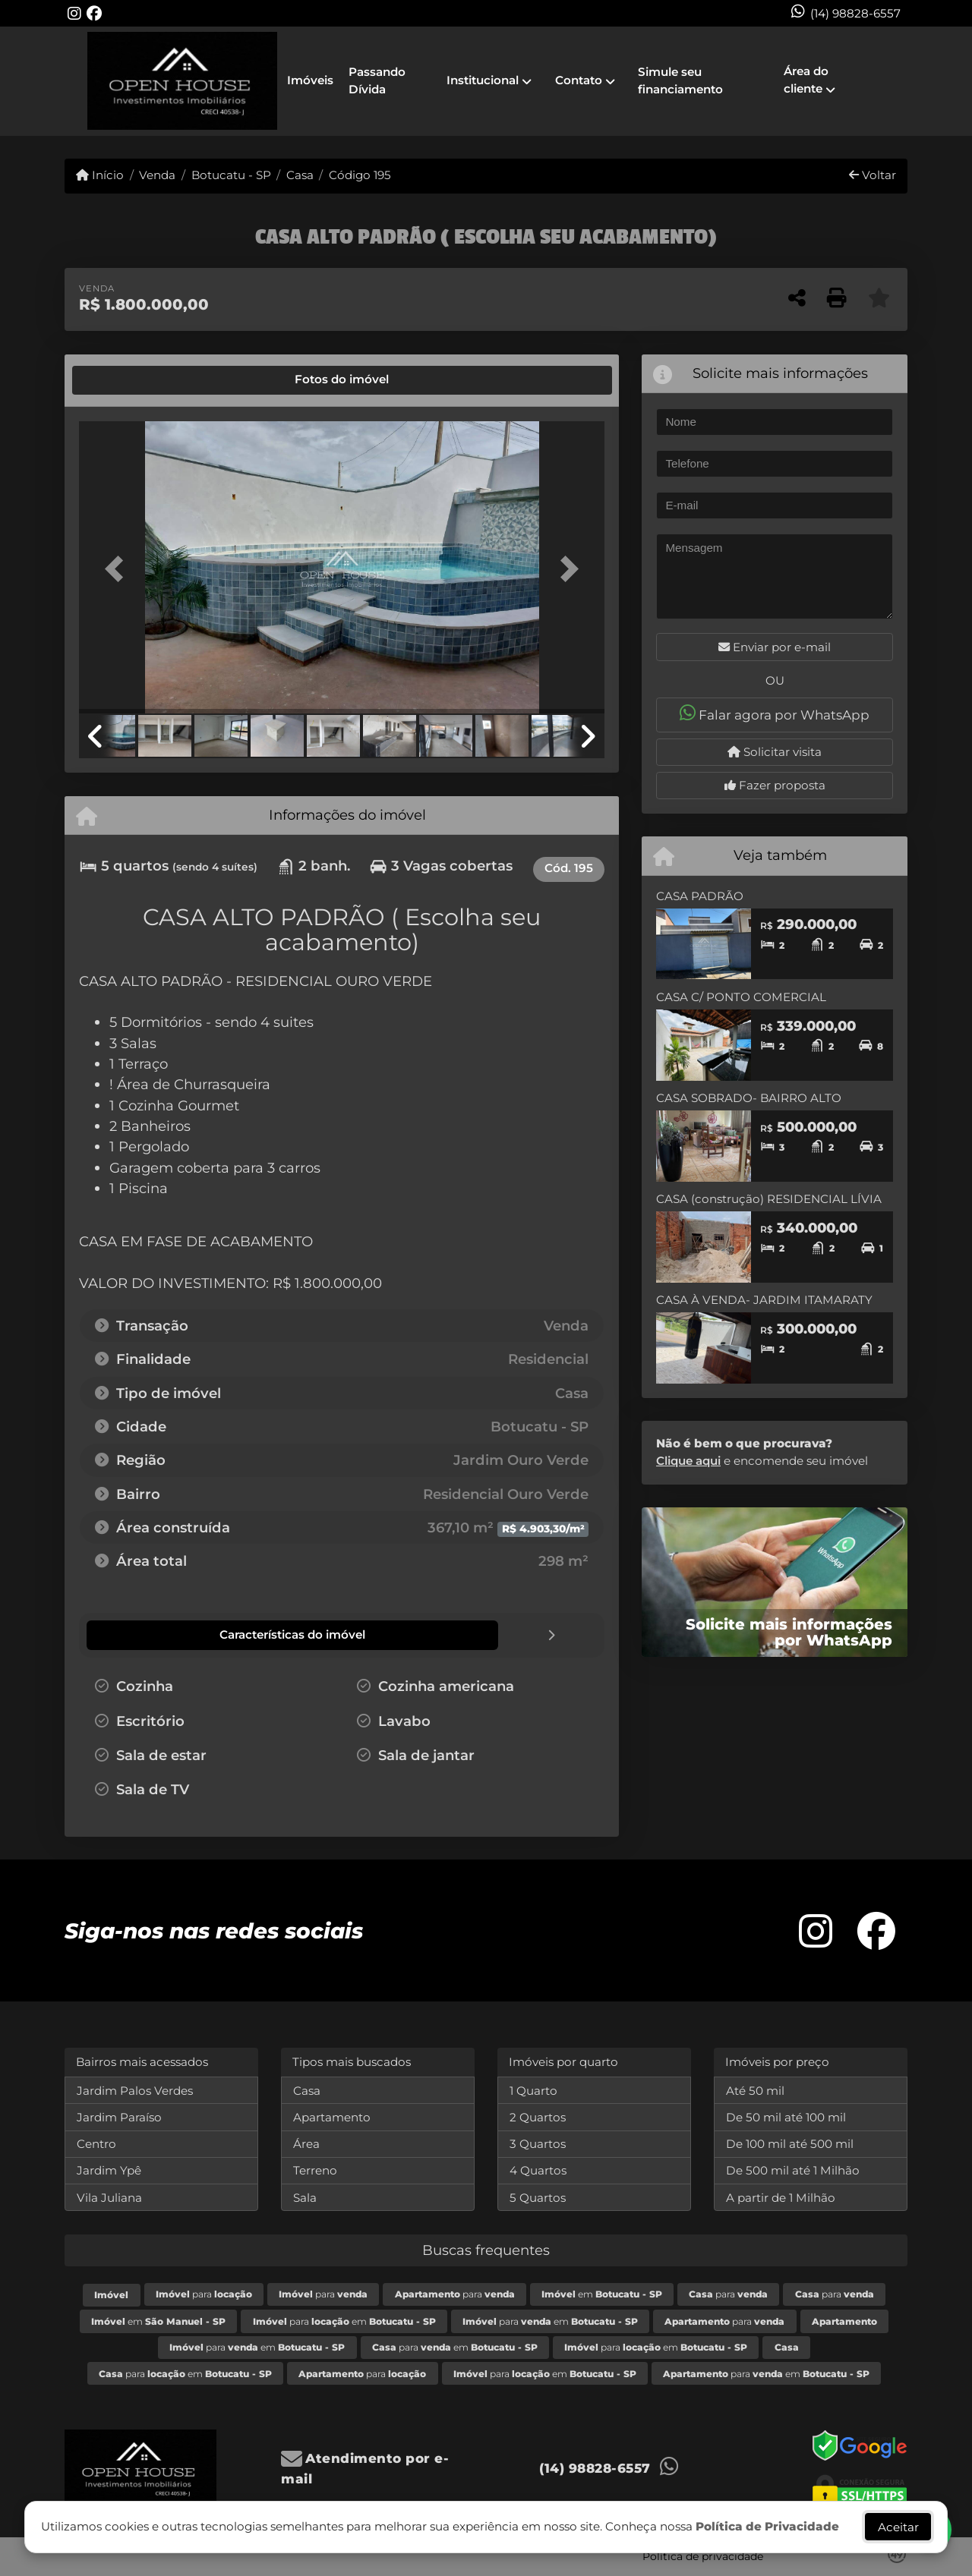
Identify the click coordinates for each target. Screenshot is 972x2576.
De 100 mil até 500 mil (790, 2143)
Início (100, 175)
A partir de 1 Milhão (780, 2197)
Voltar (872, 175)
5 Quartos (538, 2197)
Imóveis (310, 80)
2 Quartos (538, 2116)
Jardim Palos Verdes (135, 2090)
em (601, 2293)
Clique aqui (688, 1460)
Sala (305, 2197)
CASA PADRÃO (699, 896)
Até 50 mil (755, 2090)
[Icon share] (74, 13)
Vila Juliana (109, 2197)
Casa (300, 175)
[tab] (130, 380)
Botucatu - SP (231, 175)
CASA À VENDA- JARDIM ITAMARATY (764, 1300)
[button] (118, 569)
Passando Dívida (377, 80)
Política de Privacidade (767, 2526)
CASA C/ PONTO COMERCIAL (741, 997)
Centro (96, 2143)
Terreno (315, 2169)
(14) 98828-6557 (855, 13)
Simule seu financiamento (680, 80)
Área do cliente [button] (806, 80)
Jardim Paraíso (119, 2116)
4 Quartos (538, 2169)
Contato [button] (578, 80)
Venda (157, 175)
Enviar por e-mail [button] (774, 647)
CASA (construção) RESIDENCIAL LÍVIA (769, 1199)
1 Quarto (533, 2090)
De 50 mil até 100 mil (786, 2116)
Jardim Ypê (109, 2169)
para (204, 2293)
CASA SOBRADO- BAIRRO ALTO (748, 1098)
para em (344, 2320)
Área (306, 2143)
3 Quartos (538, 2143)
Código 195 (360, 175)
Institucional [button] (483, 80)
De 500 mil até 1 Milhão (793, 2169)
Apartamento (332, 2116)
